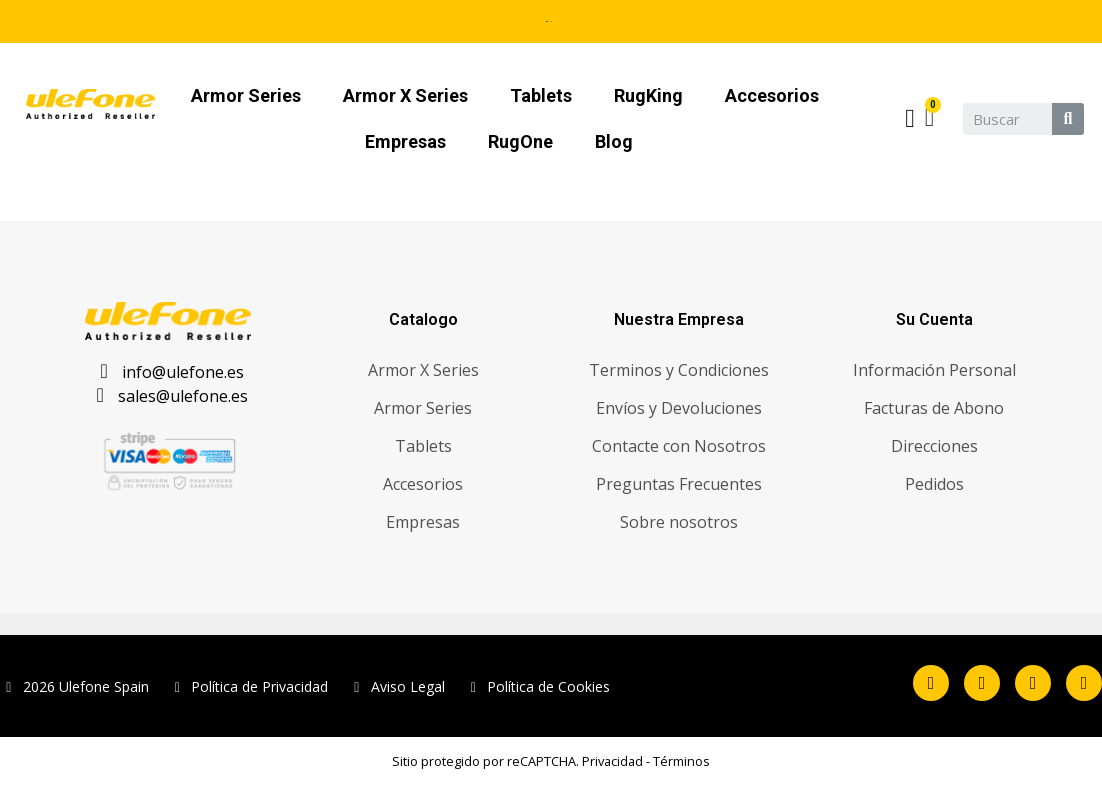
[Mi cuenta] (909, 119)
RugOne (520, 141)
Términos (681, 761)
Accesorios (772, 95)
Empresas (405, 141)
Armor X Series (405, 95)
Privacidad (612, 761)
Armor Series (246, 95)
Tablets (541, 95)
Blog (614, 141)
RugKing (648, 95)
